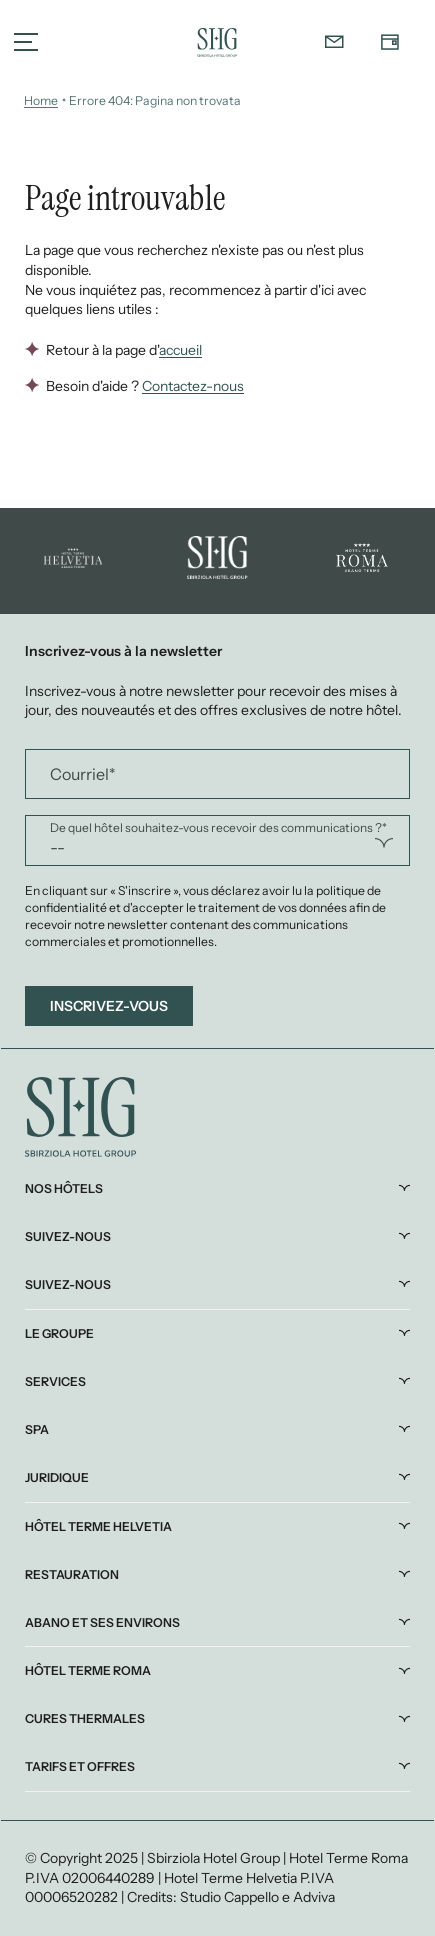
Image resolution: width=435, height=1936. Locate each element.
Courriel (83, 774)
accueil (180, 350)
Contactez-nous (193, 386)
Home (41, 100)
